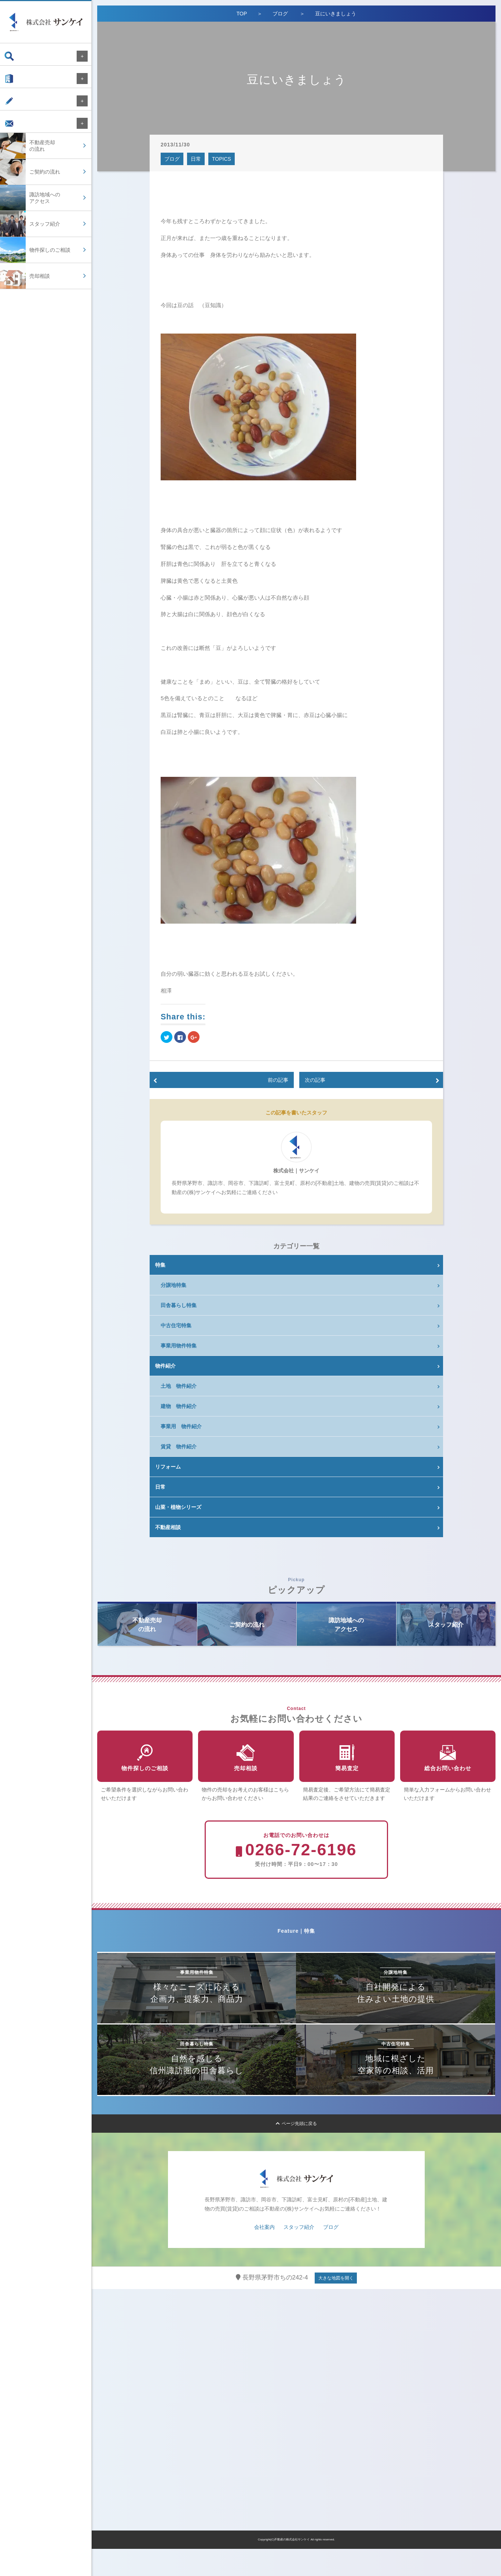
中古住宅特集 (176, 1325)
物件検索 (21, 56)
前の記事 (278, 1080)
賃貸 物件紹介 (179, 1446)
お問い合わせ (26, 134)
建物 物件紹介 (179, 1406)
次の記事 (315, 1080)
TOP (242, 14)
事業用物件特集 (179, 1346)
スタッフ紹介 (299, 2254)
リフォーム (168, 1467)
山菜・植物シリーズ (178, 1507)
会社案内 (21, 82)
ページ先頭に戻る (296, 2151)
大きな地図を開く (336, 2305)
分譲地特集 (173, 1285)
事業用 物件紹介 (181, 1426)
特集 (160, 1265)
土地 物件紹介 (179, 1386)
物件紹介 (165, 1366)
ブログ (19, 108)
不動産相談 (168, 1527)
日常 (196, 159)
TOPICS (221, 159)
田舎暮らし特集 (179, 1305)
